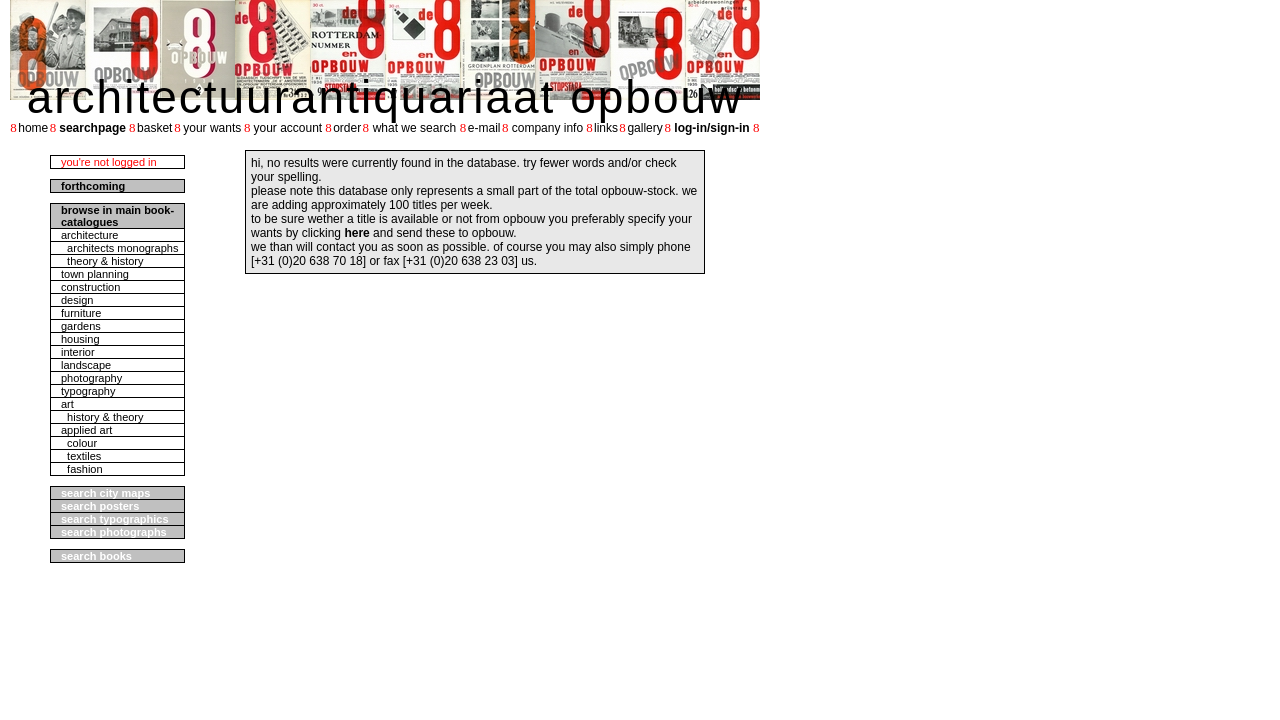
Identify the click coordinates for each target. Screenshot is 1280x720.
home (33, 128)
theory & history (102, 261)
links (606, 128)
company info (547, 128)
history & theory (102, 417)
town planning (95, 274)
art (67, 404)
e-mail (484, 128)
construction (90, 287)
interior (78, 352)
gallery (644, 128)
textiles (81, 456)
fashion (82, 469)
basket (154, 128)
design (77, 300)
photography (91, 378)
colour (79, 443)
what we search (414, 128)
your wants (212, 128)
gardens (81, 326)
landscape (86, 365)
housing (80, 339)
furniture (81, 313)
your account (287, 128)
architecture (89, 235)
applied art (86, 430)
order (347, 128)
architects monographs (119, 248)
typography (88, 391)
